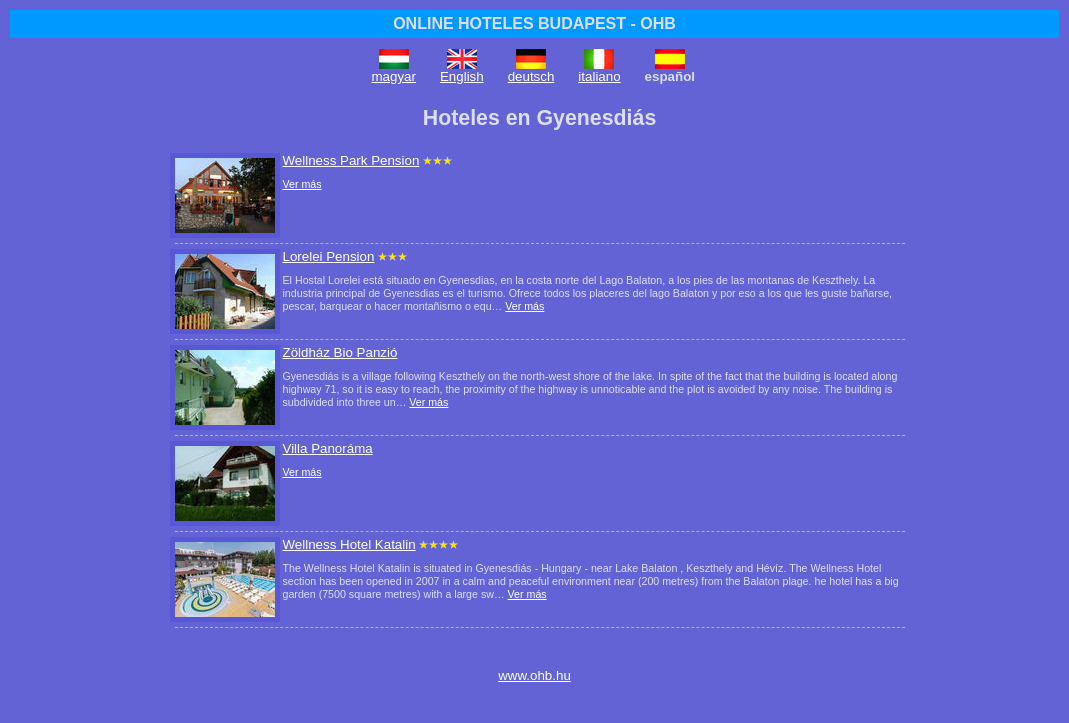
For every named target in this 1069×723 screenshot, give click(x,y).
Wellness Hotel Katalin (349, 544)
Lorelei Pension (329, 256)
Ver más (302, 184)
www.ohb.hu (534, 675)
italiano (599, 76)
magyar (394, 76)
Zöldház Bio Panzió (340, 352)
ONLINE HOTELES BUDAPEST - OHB (534, 23)
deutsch (531, 76)
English (462, 76)
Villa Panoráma (328, 448)
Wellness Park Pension (351, 160)
